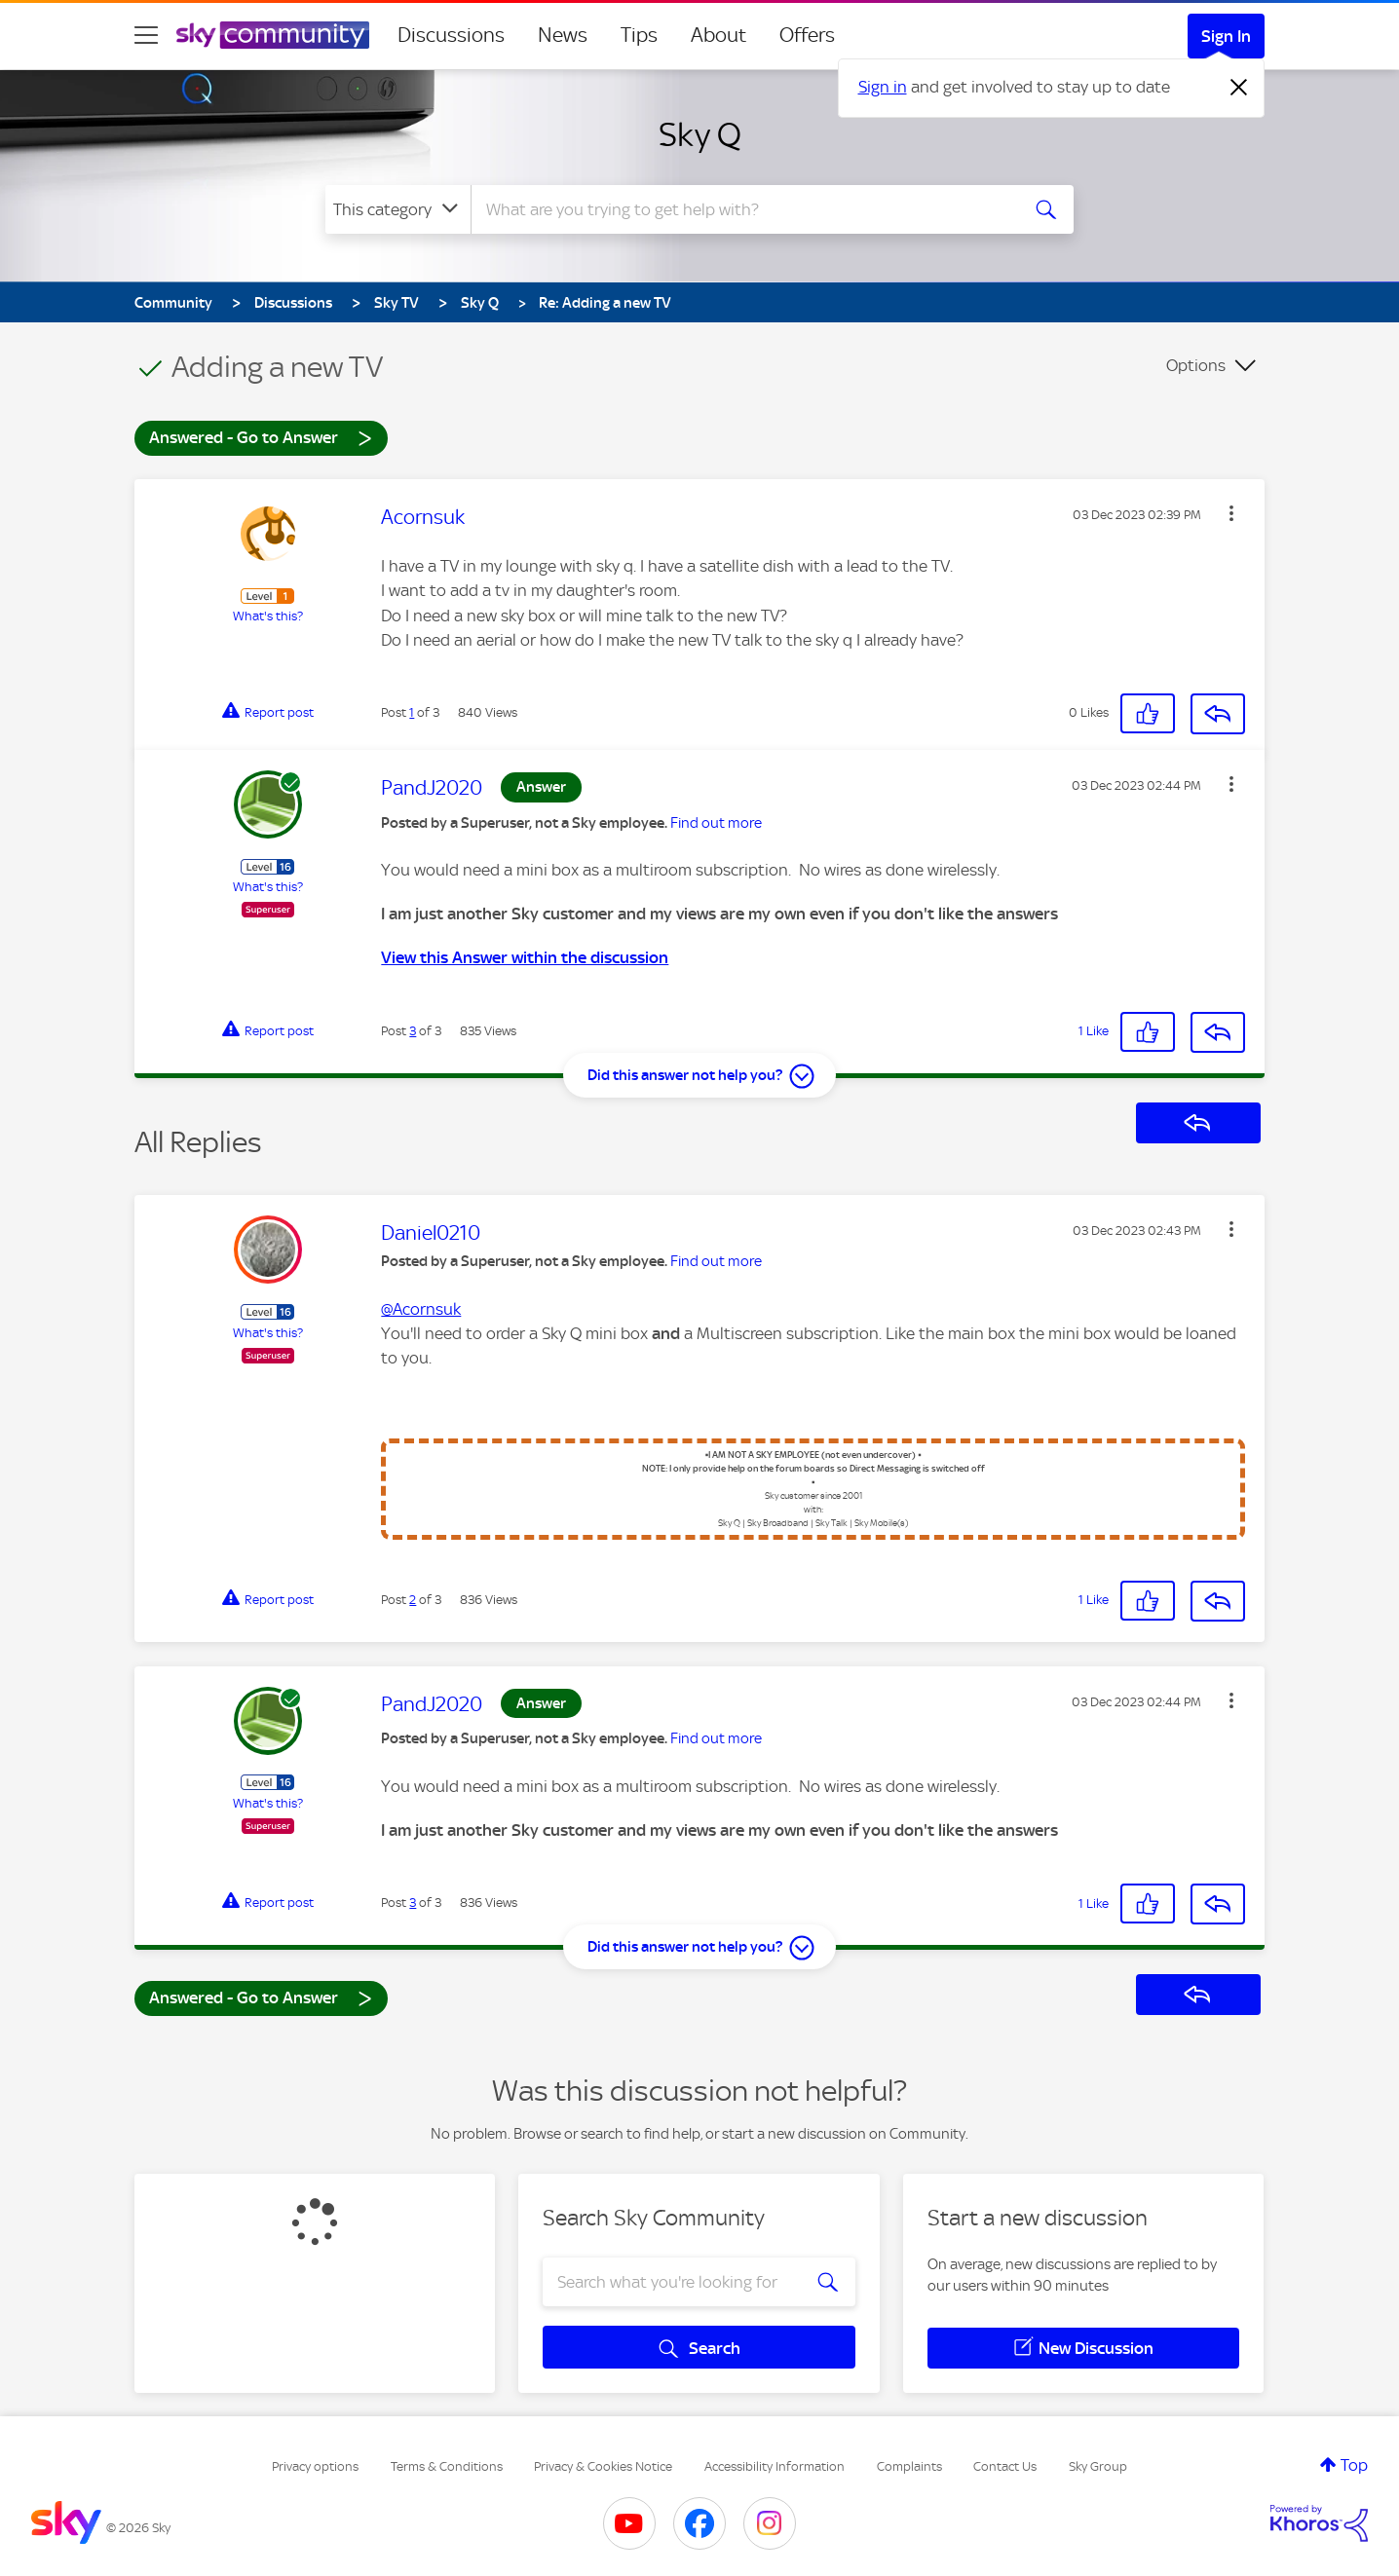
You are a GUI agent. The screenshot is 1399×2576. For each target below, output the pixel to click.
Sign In (1226, 36)
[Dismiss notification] (1239, 87)
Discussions (451, 35)
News (562, 35)
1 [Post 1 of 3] (411, 712)
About (718, 35)
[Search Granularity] (398, 209)
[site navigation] (146, 35)
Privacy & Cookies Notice (603, 2466)
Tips (639, 35)
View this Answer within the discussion (524, 957)
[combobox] (742, 209)
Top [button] (1354, 2465)
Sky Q (700, 134)
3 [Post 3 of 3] (412, 1031)
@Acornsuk (421, 1309)
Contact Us (1005, 2466)
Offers (807, 35)
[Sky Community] (272, 35)
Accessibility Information (774, 2466)
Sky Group (1098, 2466)
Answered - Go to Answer (261, 437)
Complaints (909, 2466)
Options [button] (1196, 365)
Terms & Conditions (447, 2466)
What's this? (268, 616)
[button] (1231, 513)
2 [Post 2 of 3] (412, 1599)
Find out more (716, 823)
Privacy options (315, 2466)
